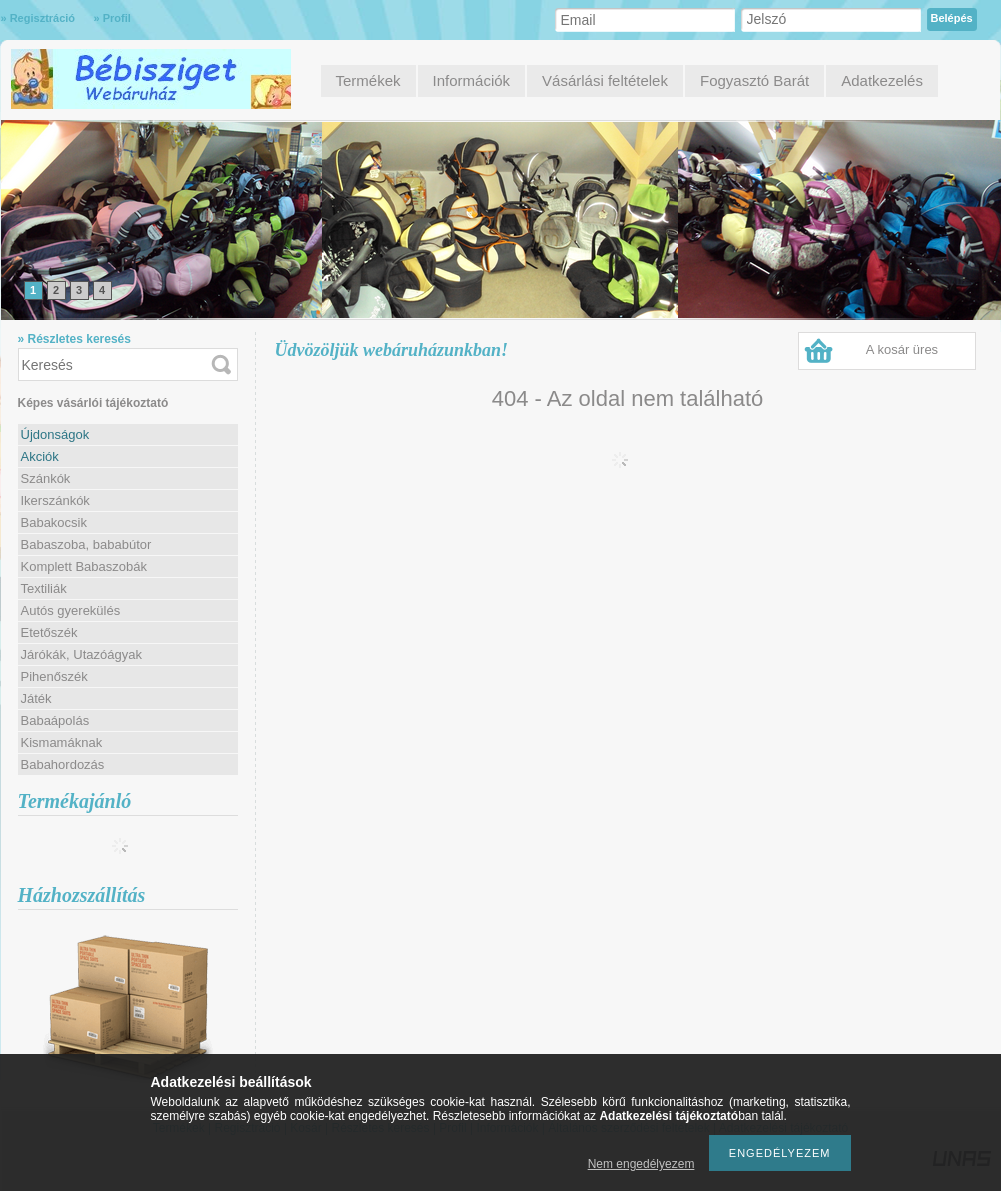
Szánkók (46, 478)
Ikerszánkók (55, 500)
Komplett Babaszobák (84, 566)
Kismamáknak (62, 742)
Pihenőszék (54, 676)
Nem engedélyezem (641, 1164)
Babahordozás (63, 764)
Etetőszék (49, 632)
